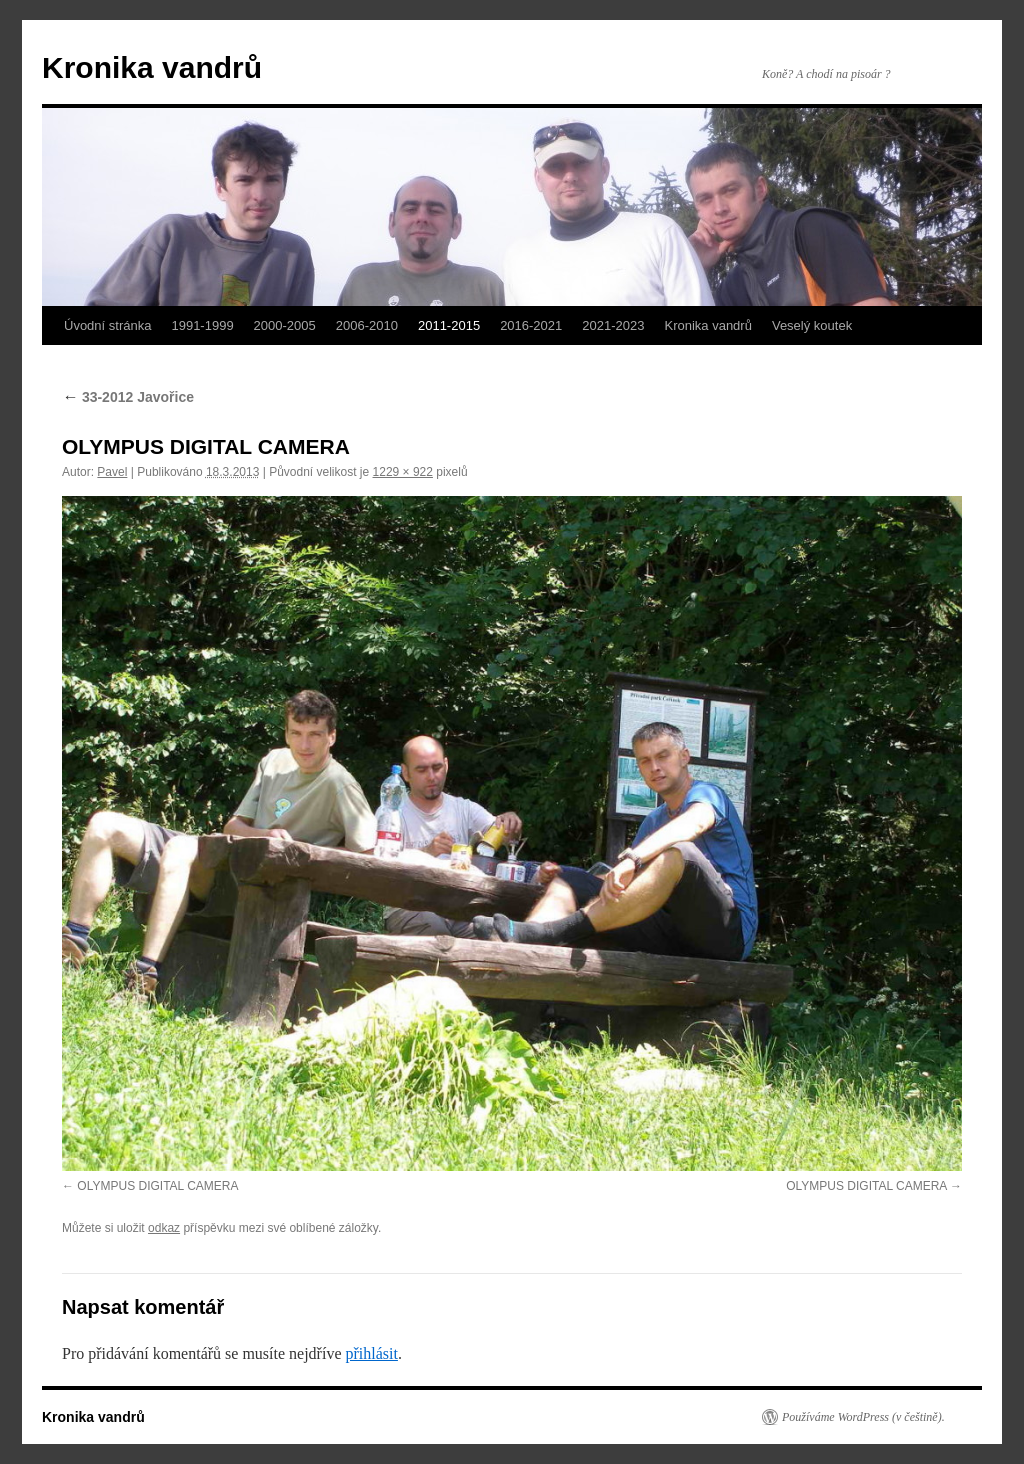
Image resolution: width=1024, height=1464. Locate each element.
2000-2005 (285, 325)
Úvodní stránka (107, 325)
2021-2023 (613, 325)
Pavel (112, 472)
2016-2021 (531, 325)
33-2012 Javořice (128, 397)
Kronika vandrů (152, 67)
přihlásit (371, 1353)
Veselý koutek (812, 325)
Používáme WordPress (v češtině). (863, 1417)
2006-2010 (367, 325)
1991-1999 (202, 325)
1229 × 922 (403, 472)
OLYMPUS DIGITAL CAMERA (157, 1186)
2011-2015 (449, 325)
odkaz (164, 1228)
